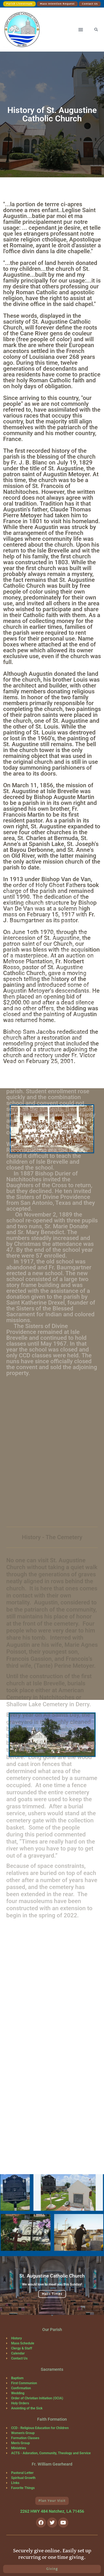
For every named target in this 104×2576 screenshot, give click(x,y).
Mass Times (52, 2294)
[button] (80, 29)
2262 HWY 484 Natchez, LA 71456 (52, 2511)
